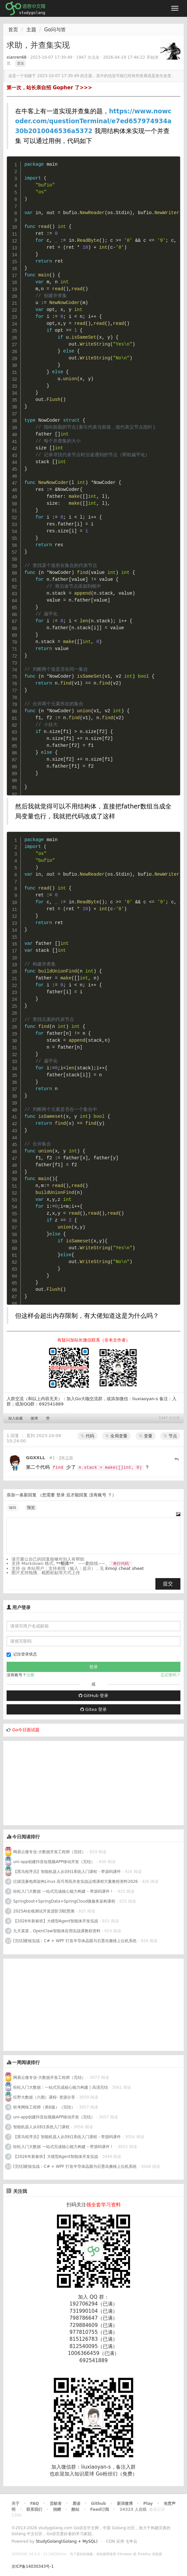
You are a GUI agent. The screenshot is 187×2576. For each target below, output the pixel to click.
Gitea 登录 (93, 1709)
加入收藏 (15, 1418)
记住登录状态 (22, 1654)
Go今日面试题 (26, 1729)
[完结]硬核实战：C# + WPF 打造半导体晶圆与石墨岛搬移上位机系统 (75, 1941)
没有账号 (97, 1494)
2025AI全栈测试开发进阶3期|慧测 (44, 1911)
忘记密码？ (170, 1675)
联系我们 (34, 2509)
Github (98, 2503)
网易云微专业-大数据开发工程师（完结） (49, 1852)
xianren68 (16, 57)
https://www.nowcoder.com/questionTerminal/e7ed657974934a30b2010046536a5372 (93, 121)
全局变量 (116, 1435)
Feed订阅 (99, 2509)
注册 (30, 1675)
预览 (31, 1507)
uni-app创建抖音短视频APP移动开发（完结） (54, 1861)
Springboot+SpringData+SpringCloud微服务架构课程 (64, 1901)
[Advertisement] (52, 1782)
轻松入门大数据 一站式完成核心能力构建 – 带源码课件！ (63, 1891)
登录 (60, 1494)
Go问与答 (55, 30)
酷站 (75, 2509)
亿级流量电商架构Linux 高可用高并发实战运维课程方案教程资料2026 (75, 1881)
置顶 (20, 63)
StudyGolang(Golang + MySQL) (66, 2541)
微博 (34, 1418)
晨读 (76, 2503)
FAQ (34, 2503)
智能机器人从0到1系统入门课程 (41, 2127)
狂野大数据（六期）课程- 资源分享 (44, 2097)
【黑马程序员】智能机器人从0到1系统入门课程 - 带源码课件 (67, 1871)
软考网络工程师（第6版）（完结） (44, 2107)
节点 (170, 1435)
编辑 (12, 1507)
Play (147, 2503)
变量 (145, 1435)
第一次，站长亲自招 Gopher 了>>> (49, 88)
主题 (31, 30)
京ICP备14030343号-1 (33, 2566)
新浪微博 (125, 2503)
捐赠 (57, 2509)
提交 (168, 1584)
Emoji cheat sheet (124, 1568)
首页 (13, 30)
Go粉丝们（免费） (116, 2474)
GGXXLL (35, 1457)
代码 (87, 1435)
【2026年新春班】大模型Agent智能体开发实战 (56, 1921)
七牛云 (131, 2541)
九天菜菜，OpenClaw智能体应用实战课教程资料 (57, 1931)
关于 (15, 2503)
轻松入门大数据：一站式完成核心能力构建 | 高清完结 (60, 2087)
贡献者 (56, 2503)
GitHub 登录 (93, 1695)
